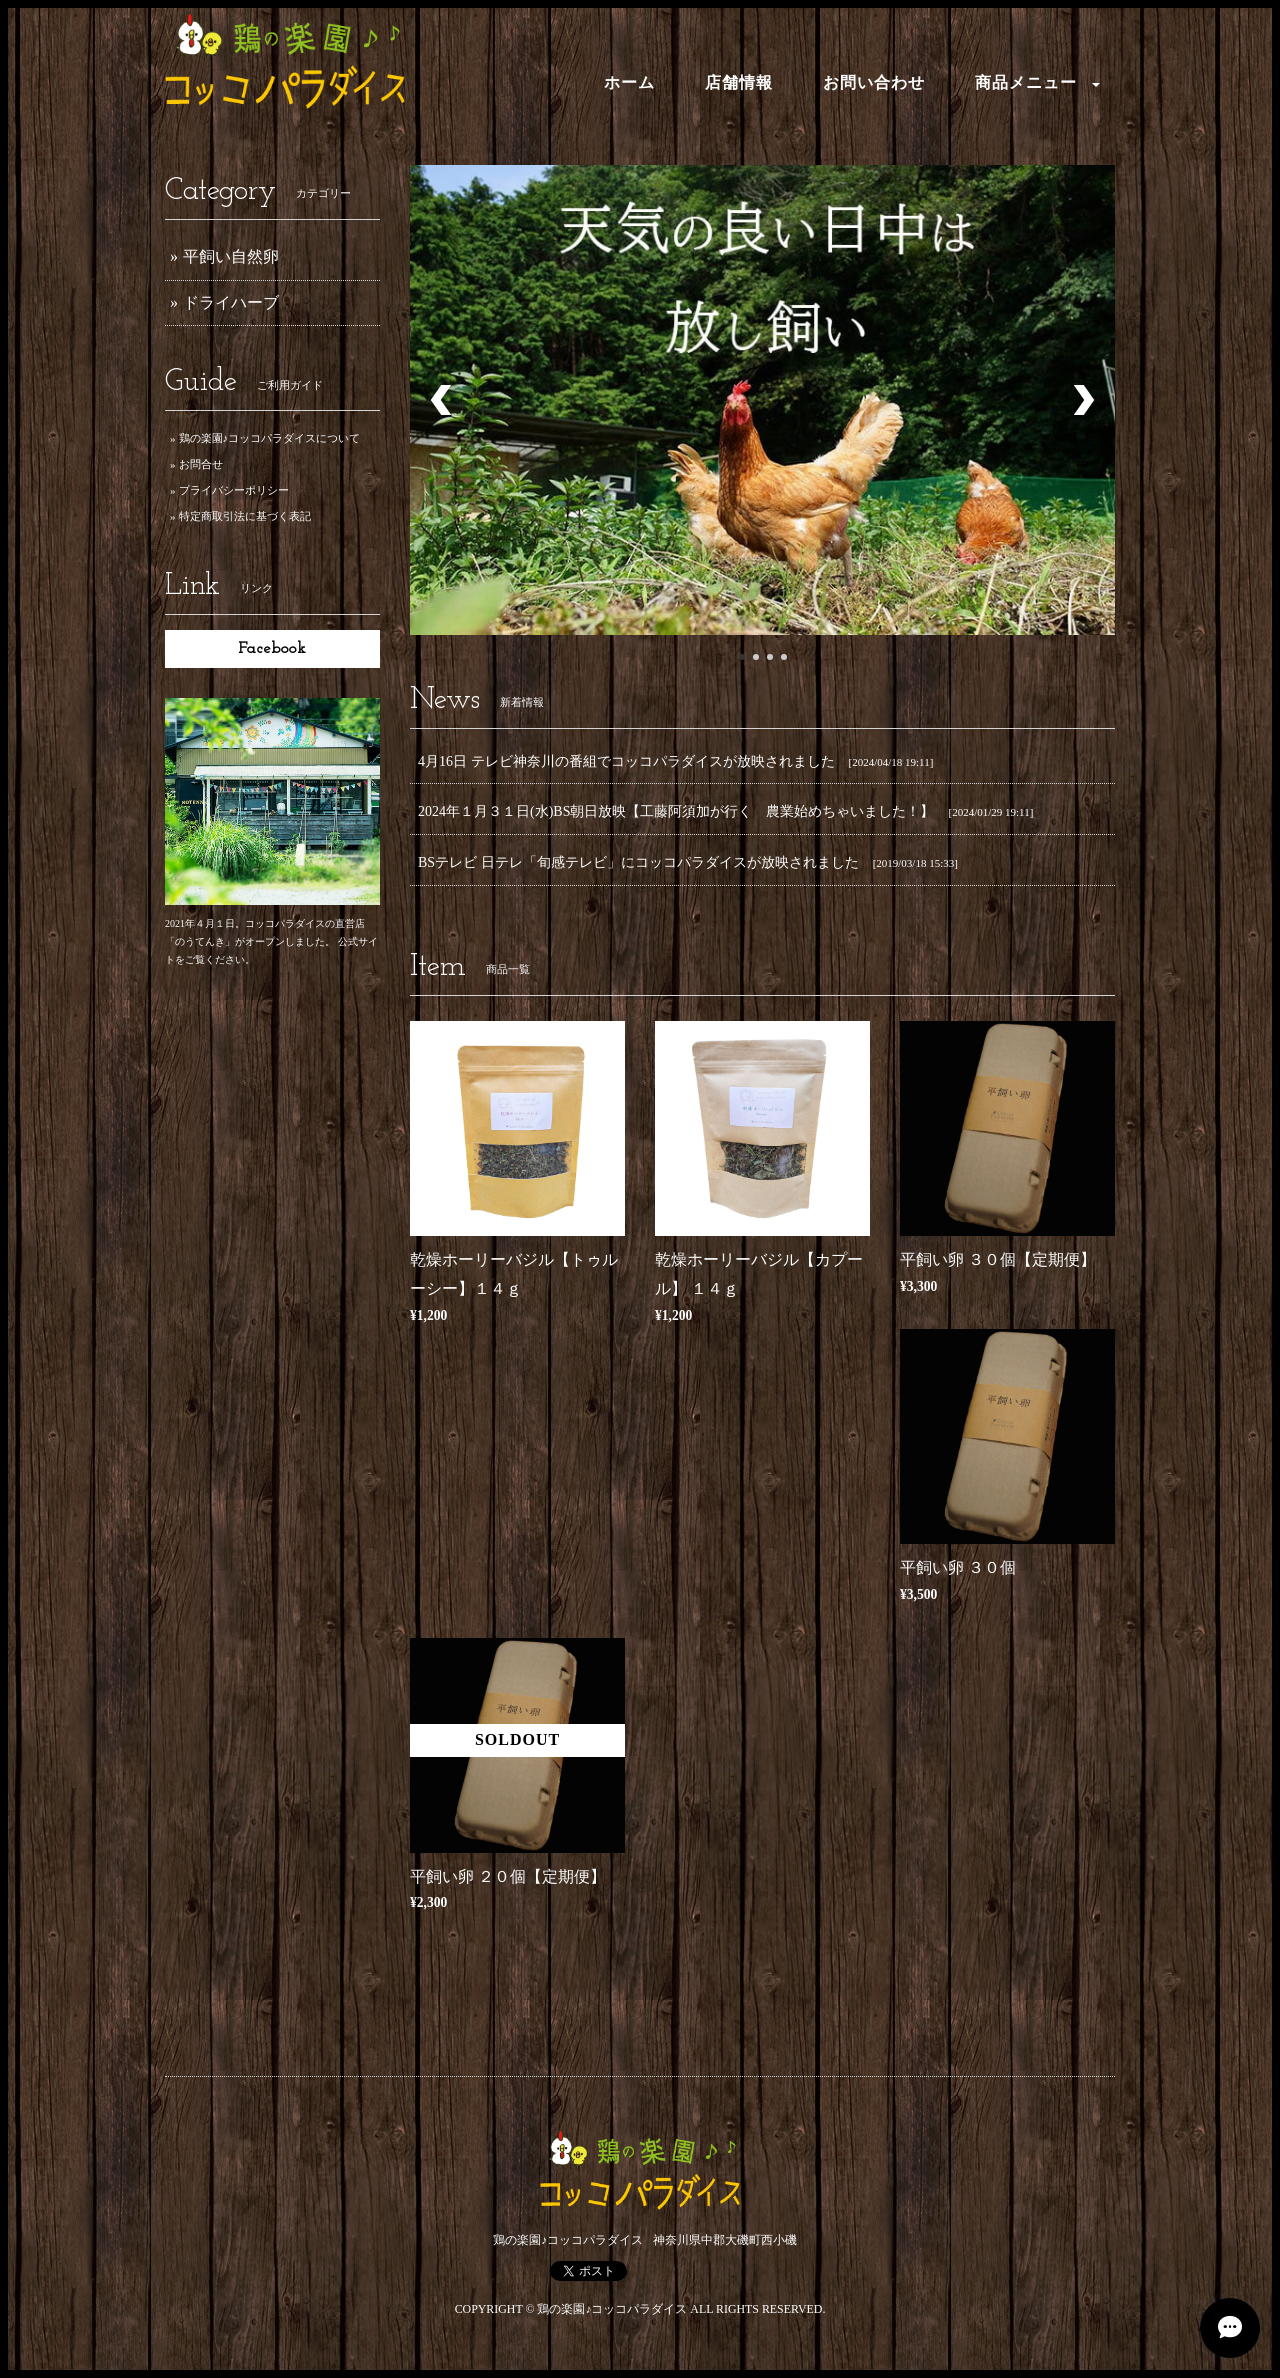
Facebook (272, 649)
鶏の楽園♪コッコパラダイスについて (270, 438)
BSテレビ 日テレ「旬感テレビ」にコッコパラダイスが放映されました (638, 862)
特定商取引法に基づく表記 (245, 516)
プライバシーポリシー (234, 490)
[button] (1032, 84)
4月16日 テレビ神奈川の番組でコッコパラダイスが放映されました (626, 761)
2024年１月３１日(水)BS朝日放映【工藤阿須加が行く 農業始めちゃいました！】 (676, 811)
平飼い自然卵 (231, 256)
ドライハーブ (231, 302)
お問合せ (201, 464)
